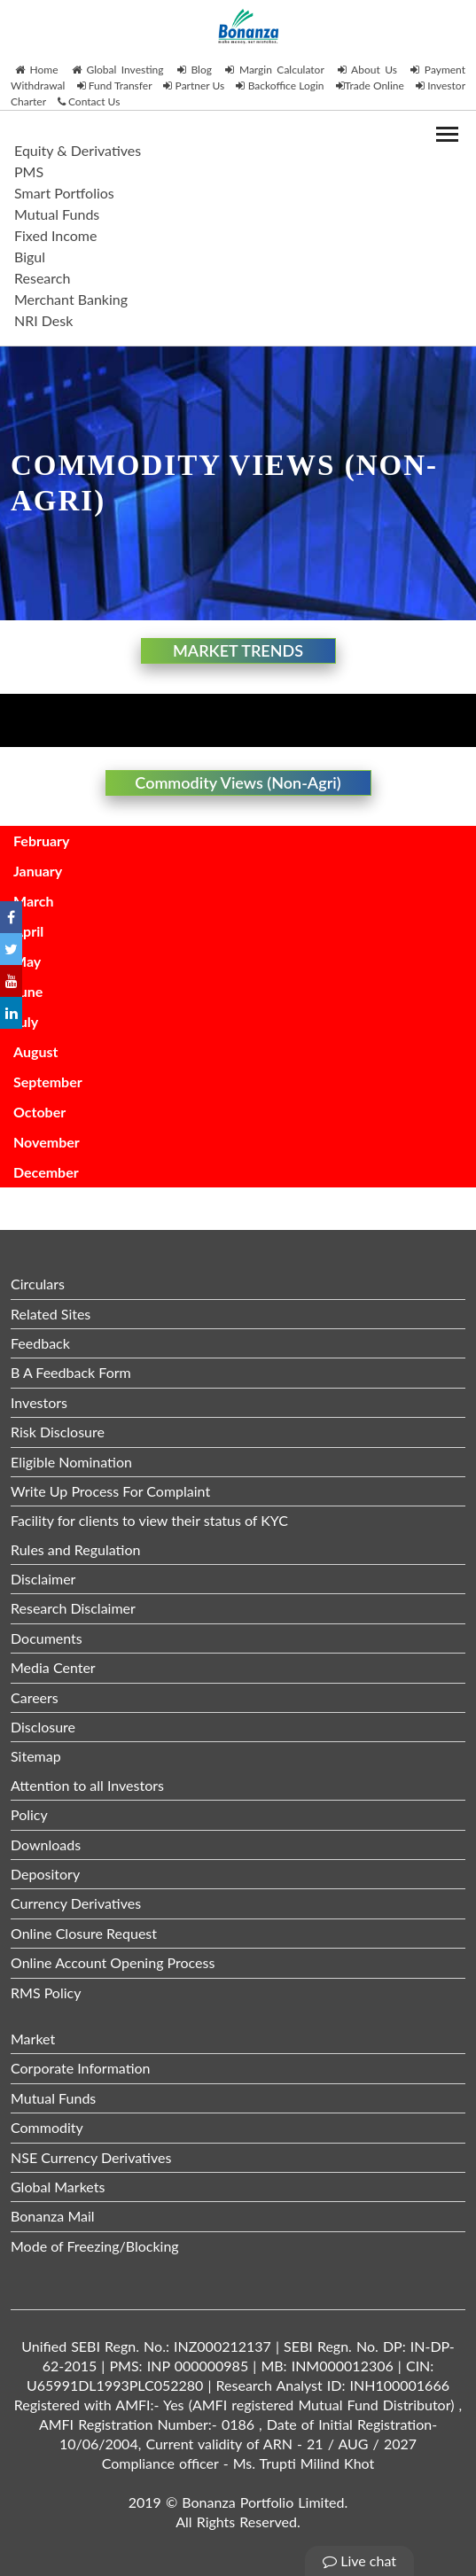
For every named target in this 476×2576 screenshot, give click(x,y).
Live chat (359, 2560)
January (37, 870)
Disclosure (43, 1726)
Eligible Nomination (71, 1461)
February (41, 840)
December (46, 1171)
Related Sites (50, 1313)
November (46, 1141)
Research (42, 277)
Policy (29, 1814)
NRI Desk (43, 320)
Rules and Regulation (75, 1549)
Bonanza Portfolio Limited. (264, 2502)
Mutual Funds (56, 214)
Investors (39, 1402)
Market (33, 2038)
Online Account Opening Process (113, 1962)
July (25, 1021)
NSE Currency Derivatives (91, 2157)
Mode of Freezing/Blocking (95, 2245)
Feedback (40, 1343)
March (33, 900)
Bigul (29, 256)
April (28, 930)
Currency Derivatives (76, 1903)
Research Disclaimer (73, 1607)
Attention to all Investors (87, 1785)
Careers (35, 1697)
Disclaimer (43, 1578)
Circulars (38, 1283)
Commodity (47, 2127)
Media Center (53, 1667)
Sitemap (36, 1755)
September (47, 1081)
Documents (46, 1638)
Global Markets (58, 2186)
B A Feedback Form (71, 1372)
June (28, 991)
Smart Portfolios (64, 192)
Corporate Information (81, 2067)
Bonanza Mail (53, 2215)
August (35, 1051)
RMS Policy (46, 1992)
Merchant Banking (71, 299)
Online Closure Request (84, 1933)
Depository (45, 1873)
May (27, 961)
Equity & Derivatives (77, 150)
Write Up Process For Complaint (110, 1491)
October (39, 1111)
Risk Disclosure (58, 1431)
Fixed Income (55, 235)
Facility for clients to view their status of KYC (149, 1520)
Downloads (46, 1844)
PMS (28, 171)
